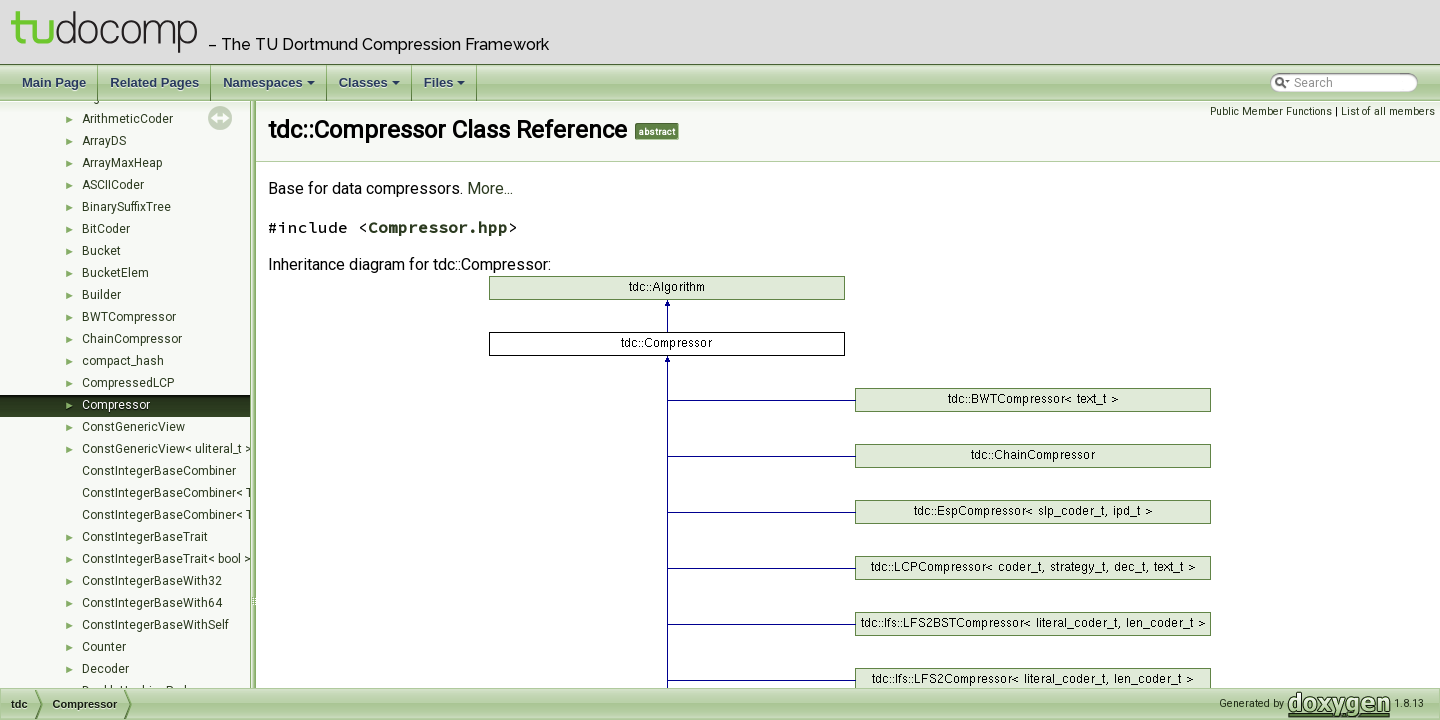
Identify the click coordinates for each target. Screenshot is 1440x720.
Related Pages (154, 82)
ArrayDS (104, 141)
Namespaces (270, 88)
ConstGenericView (133, 427)
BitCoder (106, 229)
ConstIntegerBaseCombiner (159, 471)
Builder (101, 295)
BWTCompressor (129, 317)
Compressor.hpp (438, 227)
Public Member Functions (1271, 111)
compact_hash (123, 361)
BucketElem (115, 273)
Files (446, 88)
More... (490, 188)
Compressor (116, 405)
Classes (371, 88)
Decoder (105, 669)
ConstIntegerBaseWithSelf (155, 625)
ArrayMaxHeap (122, 163)
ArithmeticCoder (127, 119)
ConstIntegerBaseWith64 (152, 603)
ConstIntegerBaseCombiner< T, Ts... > (186, 515)
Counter (104, 647)
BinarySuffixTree (126, 207)
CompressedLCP (128, 383)
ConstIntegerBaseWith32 (152, 581)
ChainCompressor (132, 339)
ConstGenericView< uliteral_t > (167, 449)
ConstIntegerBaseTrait (145, 537)
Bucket (101, 251)
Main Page (54, 82)
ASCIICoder (113, 185)
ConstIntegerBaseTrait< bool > (166, 559)
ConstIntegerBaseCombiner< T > (172, 493)
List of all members (1388, 111)
